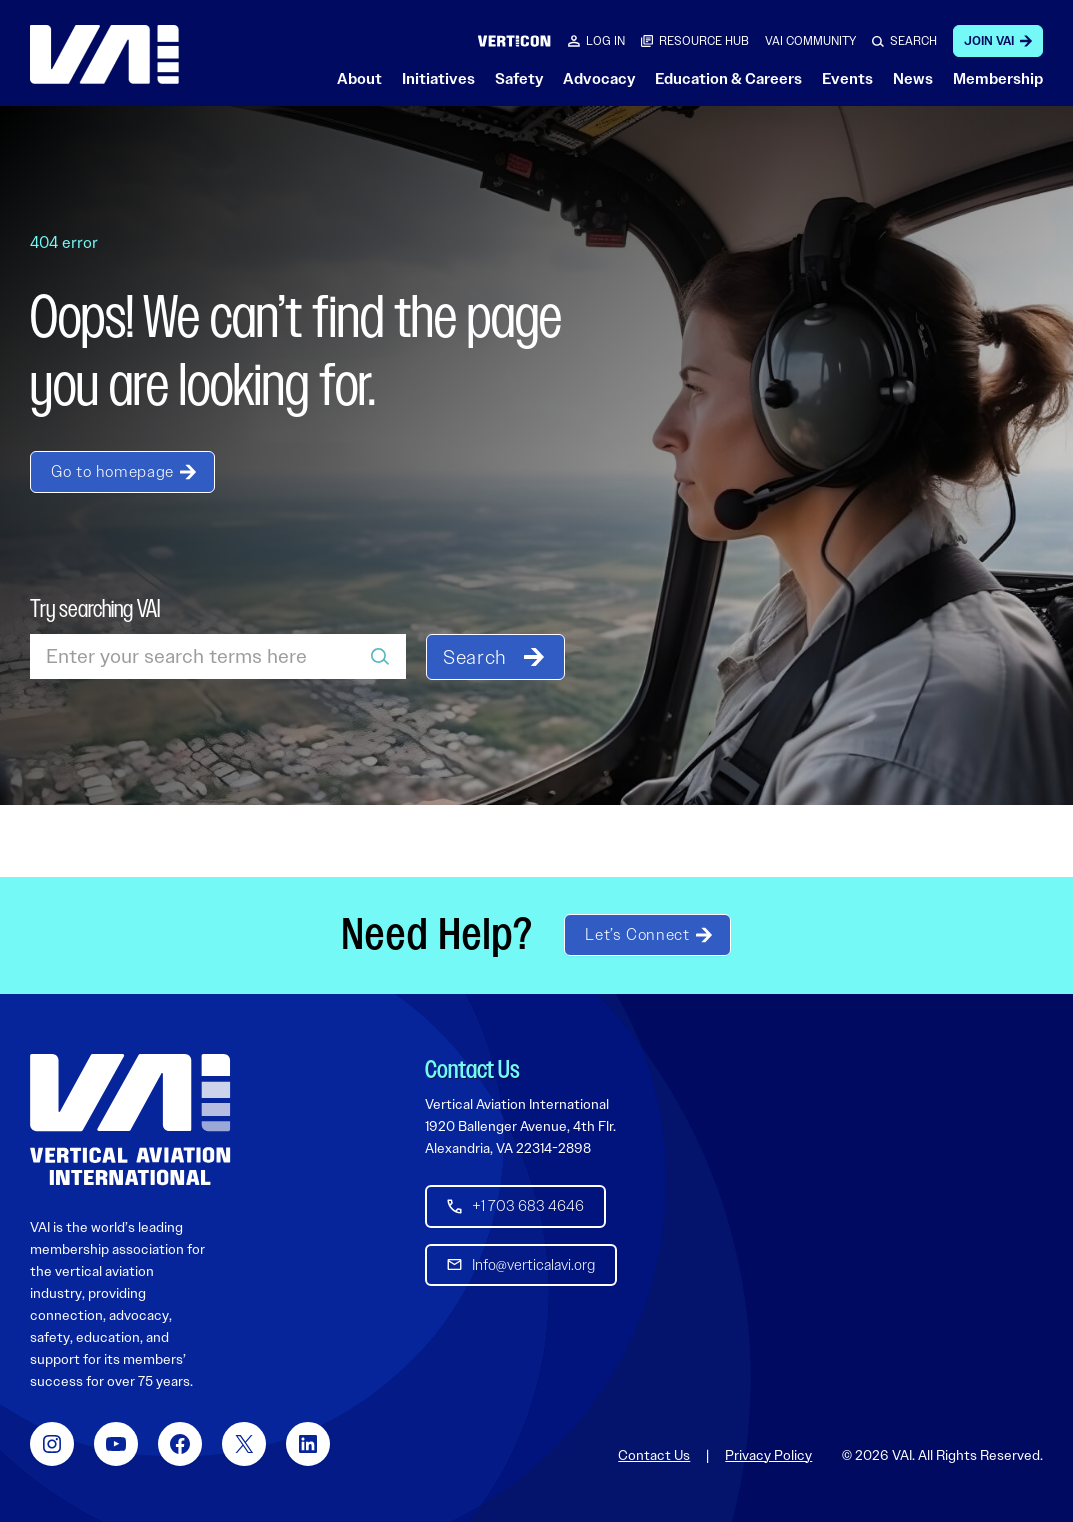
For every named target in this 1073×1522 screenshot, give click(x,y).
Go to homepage (112, 471)
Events (847, 79)
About (359, 79)
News (913, 79)
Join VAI (989, 41)
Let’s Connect (637, 934)
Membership (998, 79)
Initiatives (438, 79)
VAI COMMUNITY (810, 41)
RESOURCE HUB (704, 41)
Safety (519, 79)
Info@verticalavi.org (533, 1264)
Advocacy (599, 79)
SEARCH (913, 41)
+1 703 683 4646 (528, 1206)
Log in (605, 41)
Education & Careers (728, 79)
